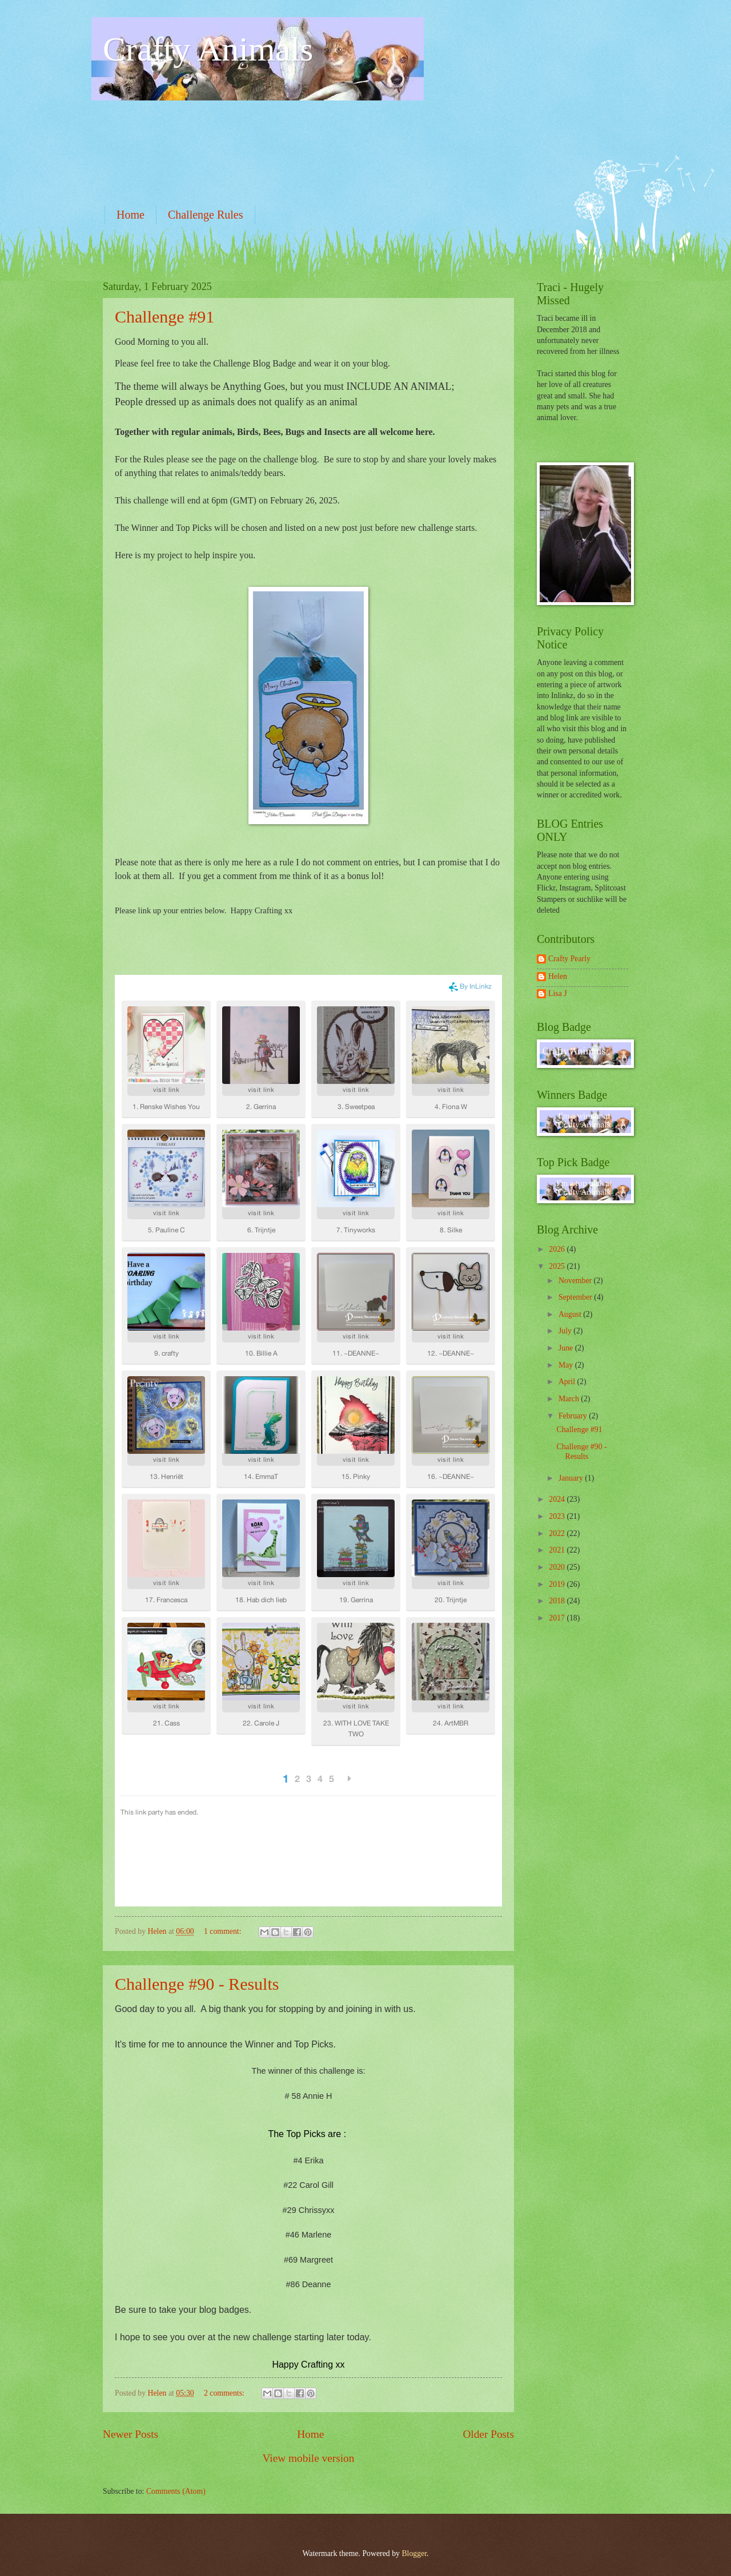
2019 (558, 1584)
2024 (558, 1499)
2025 (558, 1266)
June (567, 1348)
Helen (557, 976)
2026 (558, 1249)
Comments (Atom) (176, 2491)
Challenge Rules (205, 214)
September (576, 1297)
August (571, 1314)
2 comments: (225, 2393)
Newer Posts (130, 2434)
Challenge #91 (164, 316)
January (572, 1478)
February (574, 1416)
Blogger (414, 2553)
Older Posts (488, 2434)
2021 (558, 1550)
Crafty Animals (208, 49)
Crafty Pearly (569, 958)
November (576, 1280)
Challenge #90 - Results (197, 1983)
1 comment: (223, 1931)
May (567, 1365)
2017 (558, 1618)
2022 (558, 1533)
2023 (558, 1516)
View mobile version (309, 2458)
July (566, 1331)
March (570, 1398)
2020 (558, 1567)
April (568, 1381)
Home (130, 214)
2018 (558, 1601)
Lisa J (557, 993)
